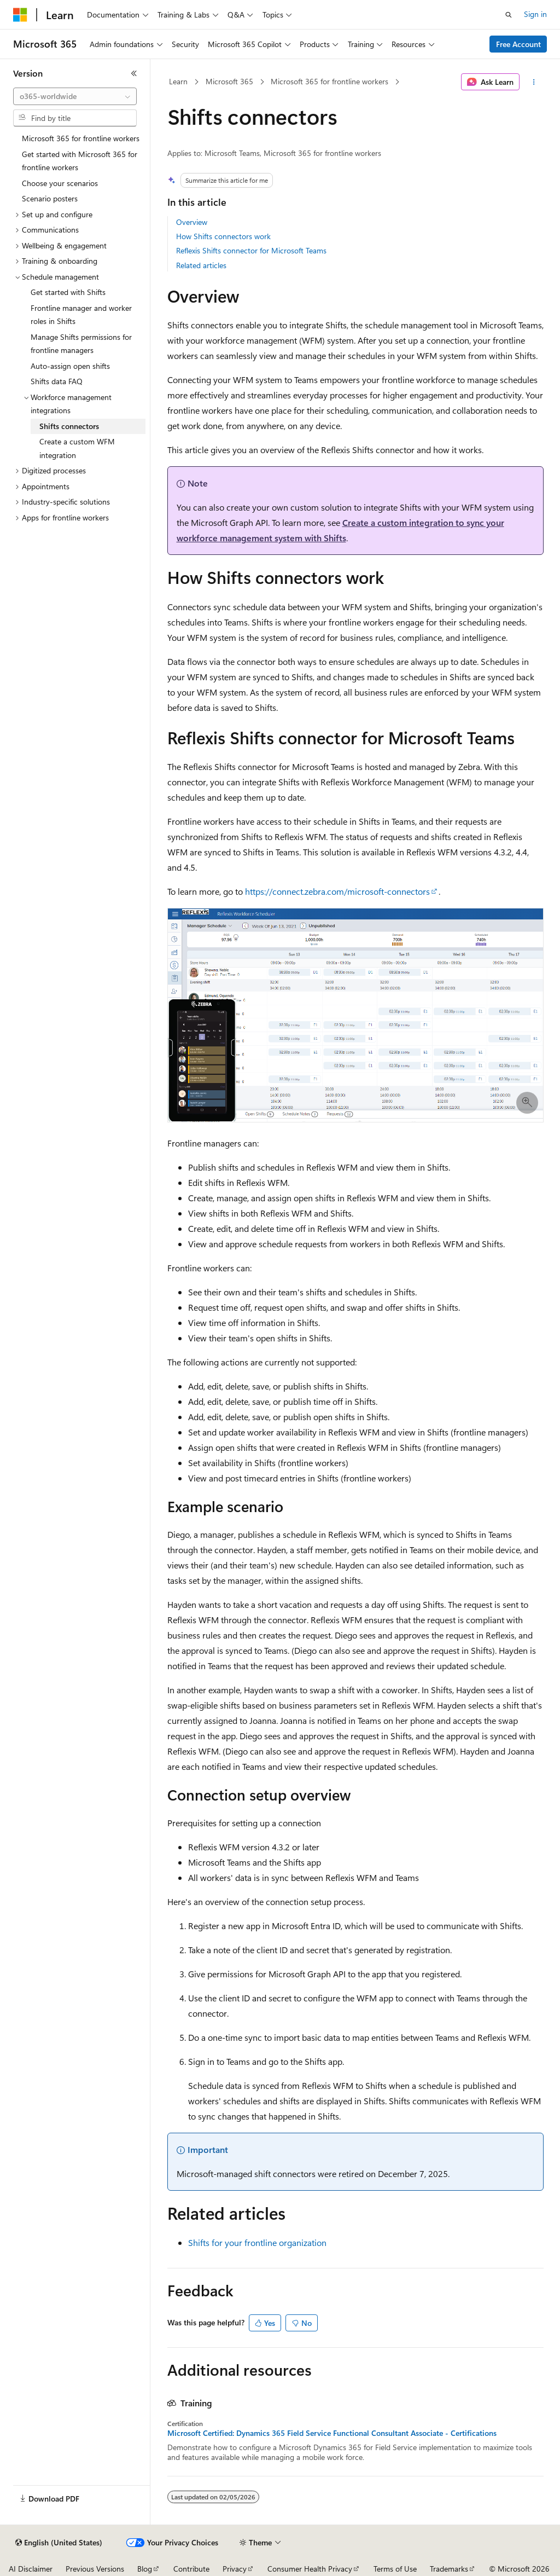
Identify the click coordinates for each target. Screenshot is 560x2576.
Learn (178, 81)
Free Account (518, 44)
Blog (144, 2568)
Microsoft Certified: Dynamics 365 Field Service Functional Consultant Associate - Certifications (332, 2433)
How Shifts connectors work (223, 236)
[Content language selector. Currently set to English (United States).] (59, 2542)
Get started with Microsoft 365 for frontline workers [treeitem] (79, 161)
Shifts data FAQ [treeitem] (57, 381)
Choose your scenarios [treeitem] (60, 183)
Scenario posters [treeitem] (50, 198)
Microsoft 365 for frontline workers (329, 81)
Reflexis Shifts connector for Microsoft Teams (251, 250)
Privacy (235, 2568)
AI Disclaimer (30, 2568)
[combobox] (75, 96)
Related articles (201, 265)
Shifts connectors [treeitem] (69, 426)
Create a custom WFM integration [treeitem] (77, 448)
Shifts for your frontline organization (257, 2242)
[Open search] (509, 15)
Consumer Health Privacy (309, 2568)
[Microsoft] (20, 15)
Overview (191, 222)
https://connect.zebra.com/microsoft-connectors (337, 891)
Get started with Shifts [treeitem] (68, 292)
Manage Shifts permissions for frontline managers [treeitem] (81, 344)
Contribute (191, 2568)
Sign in (535, 14)
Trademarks (449, 2568)
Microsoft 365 (229, 81)
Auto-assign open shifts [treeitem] (70, 366)
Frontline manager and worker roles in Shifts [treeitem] (81, 315)
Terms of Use (395, 2568)
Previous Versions (95, 2568)
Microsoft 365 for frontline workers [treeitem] (80, 138)
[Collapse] (133, 73)
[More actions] (533, 82)
